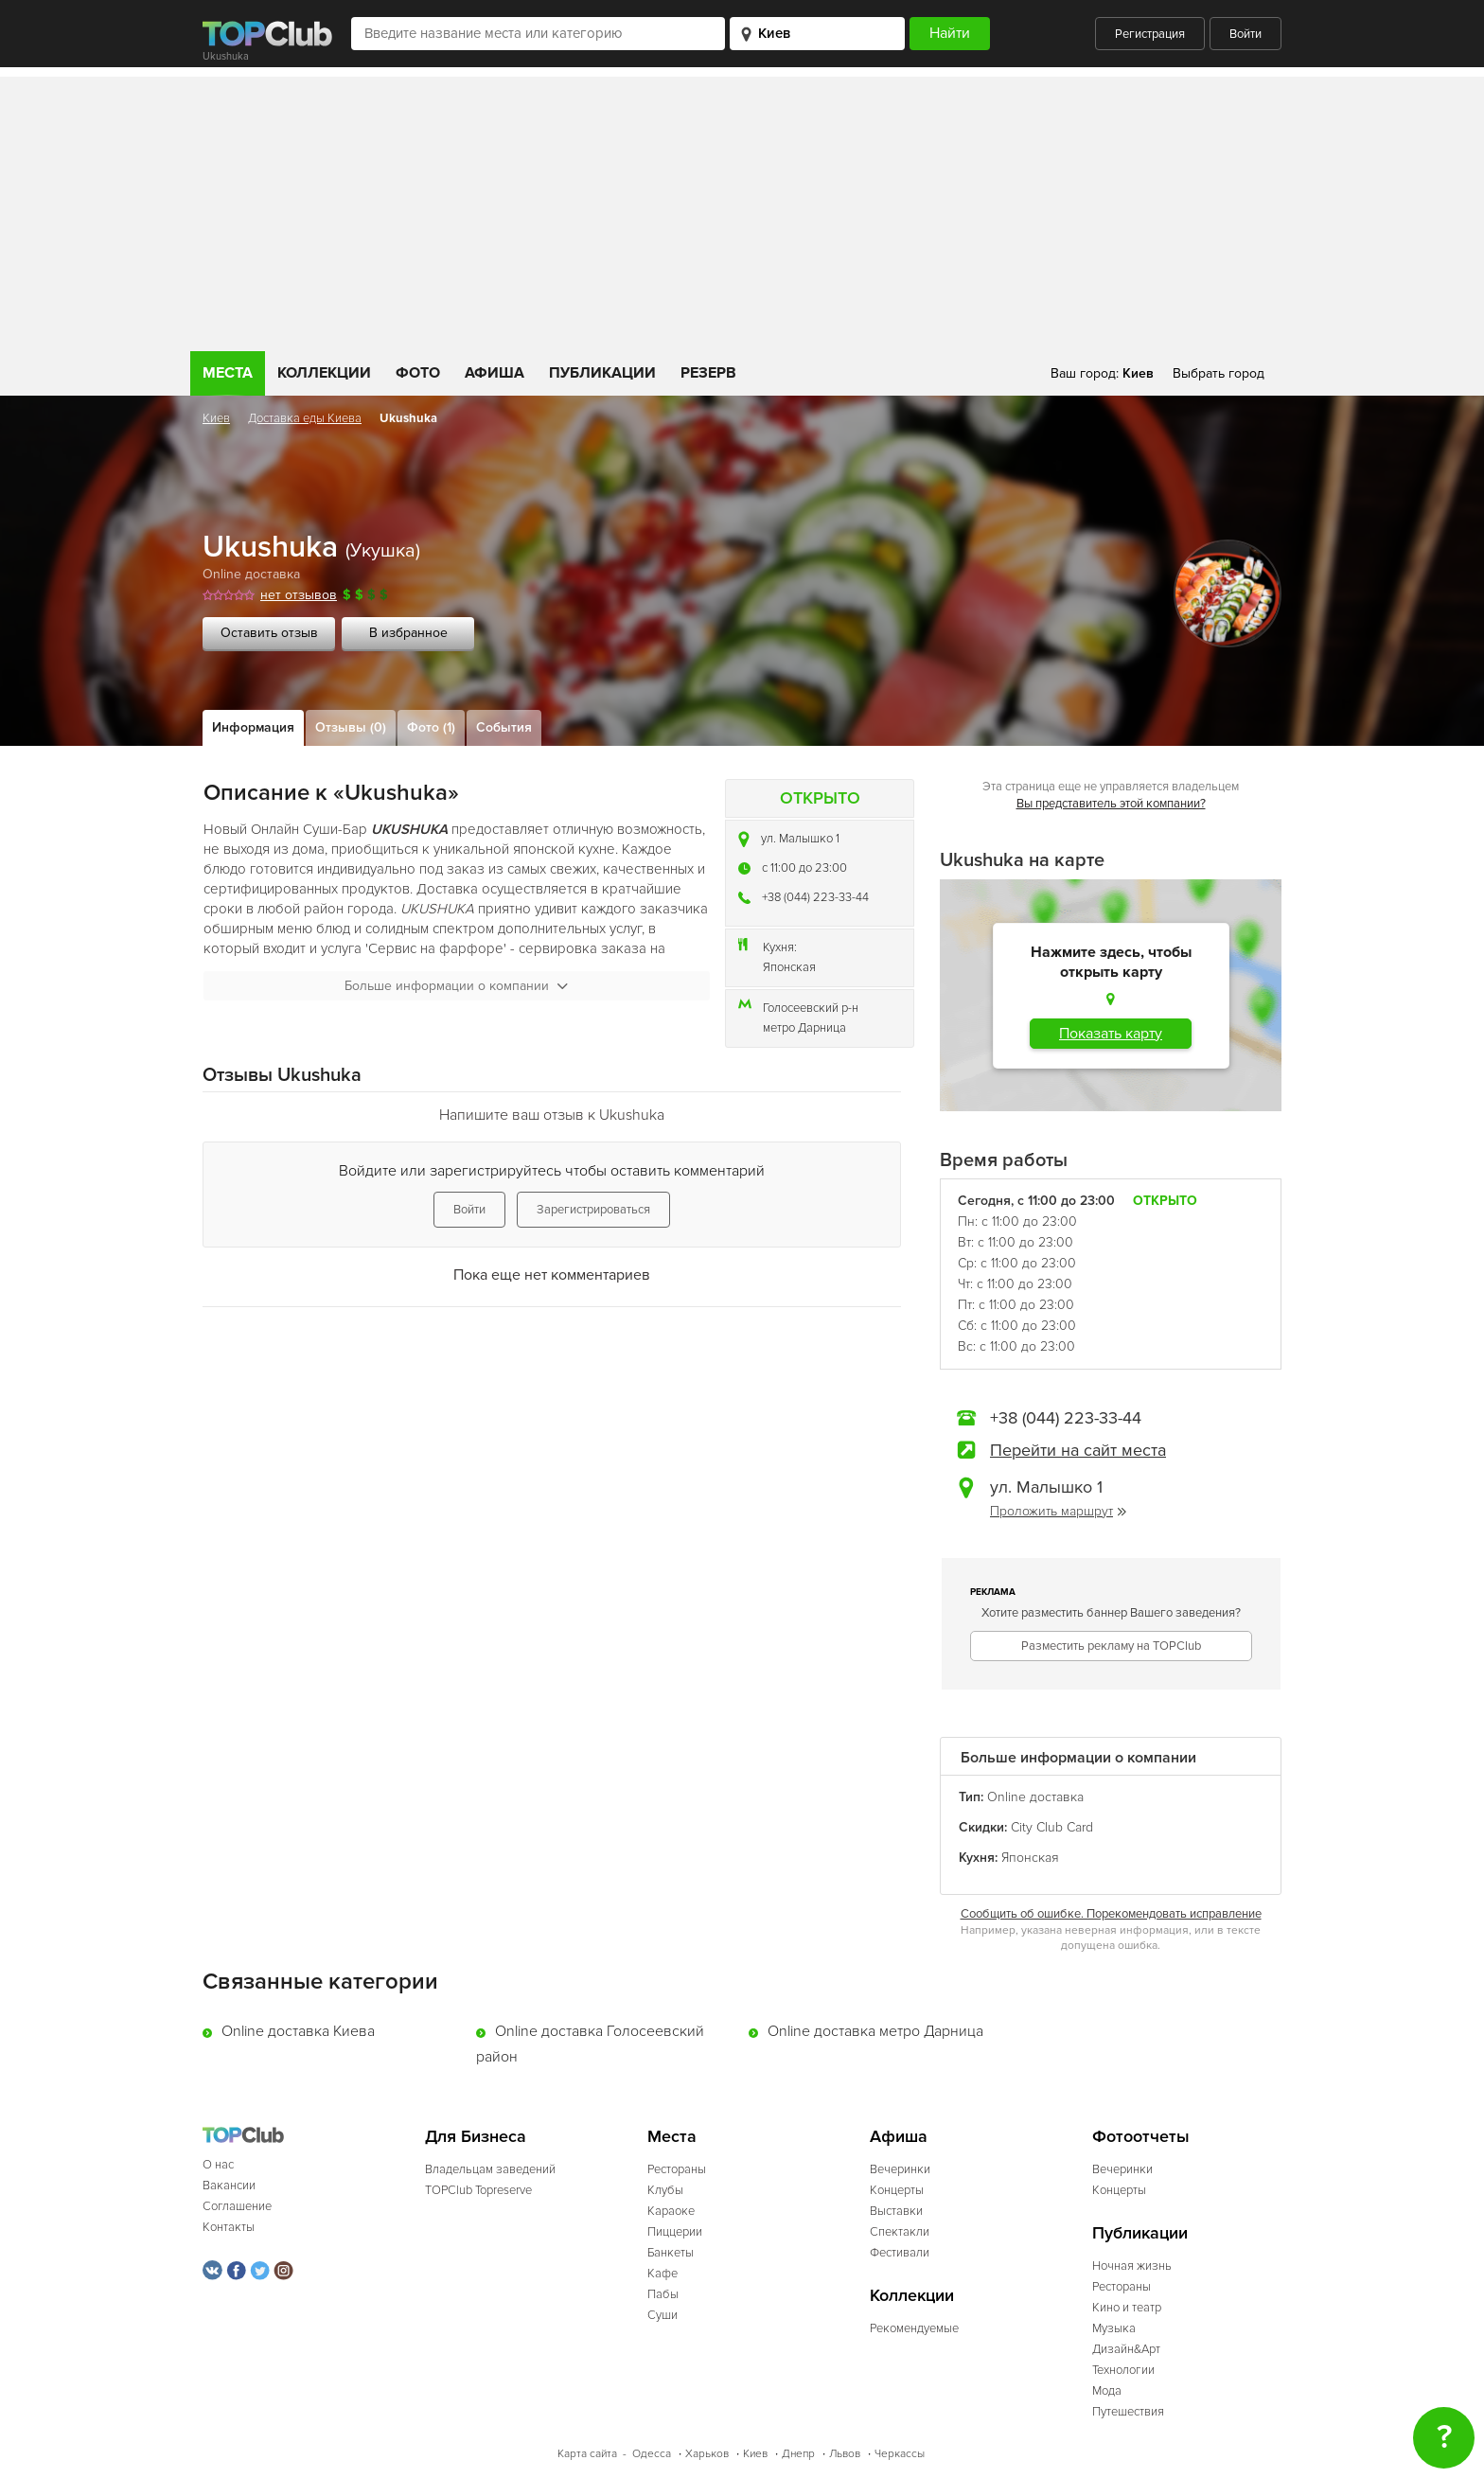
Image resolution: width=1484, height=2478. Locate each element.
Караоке (671, 2211)
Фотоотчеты (1141, 2137)
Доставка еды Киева (305, 418)
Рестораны (676, 2169)
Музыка (1114, 2328)
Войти (1245, 34)
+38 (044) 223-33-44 (815, 897)
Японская (789, 967)
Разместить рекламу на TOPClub (1111, 1646)
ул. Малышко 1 (800, 838)
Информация (253, 727)
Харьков (707, 2454)
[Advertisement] (742, 209)
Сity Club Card (1052, 1827)
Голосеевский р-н (810, 1008)
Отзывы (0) (350, 727)
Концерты (897, 2190)
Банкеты (670, 2252)
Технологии (1123, 2370)
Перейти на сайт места (1078, 1450)
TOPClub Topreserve (478, 2190)
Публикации (602, 372)
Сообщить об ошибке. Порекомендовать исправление (1111, 1913)
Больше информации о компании (456, 986)
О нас (218, 2164)
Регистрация (1150, 34)
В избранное (408, 633)
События (504, 727)
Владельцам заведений (490, 2169)
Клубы (665, 2190)
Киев (216, 418)
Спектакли (899, 2231)
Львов (844, 2454)
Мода (1107, 2390)
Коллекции (324, 372)
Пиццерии (674, 2231)
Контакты (229, 2227)
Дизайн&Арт (1126, 2349)
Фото (418, 372)
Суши (662, 2315)
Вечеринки (900, 2169)
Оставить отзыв (269, 633)
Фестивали (899, 2252)
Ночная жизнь (1132, 2266)
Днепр (798, 2454)
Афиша (494, 372)
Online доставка (251, 574)
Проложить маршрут (1058, 1511)
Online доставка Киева (298, 2031)
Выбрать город (1218, 373)
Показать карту (1110, 1033)
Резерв (708, 372)
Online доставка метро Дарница (875, 2031)
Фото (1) (431, 727)
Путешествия (1128, 2411)
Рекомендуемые (914, 2328)
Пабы (663, 2294)
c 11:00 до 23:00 (804, 868)
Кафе (662, 2273)
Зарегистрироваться (593, 1209)
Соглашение (237, 2206)
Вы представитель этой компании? (1111, 803)
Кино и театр (1126, 2307)
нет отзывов (298, 595)
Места (228, 372)
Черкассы (899, 2454)
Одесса (651, 2454)
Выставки (896, 2211)
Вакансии (229, 2185)
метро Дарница (804, 1027)
